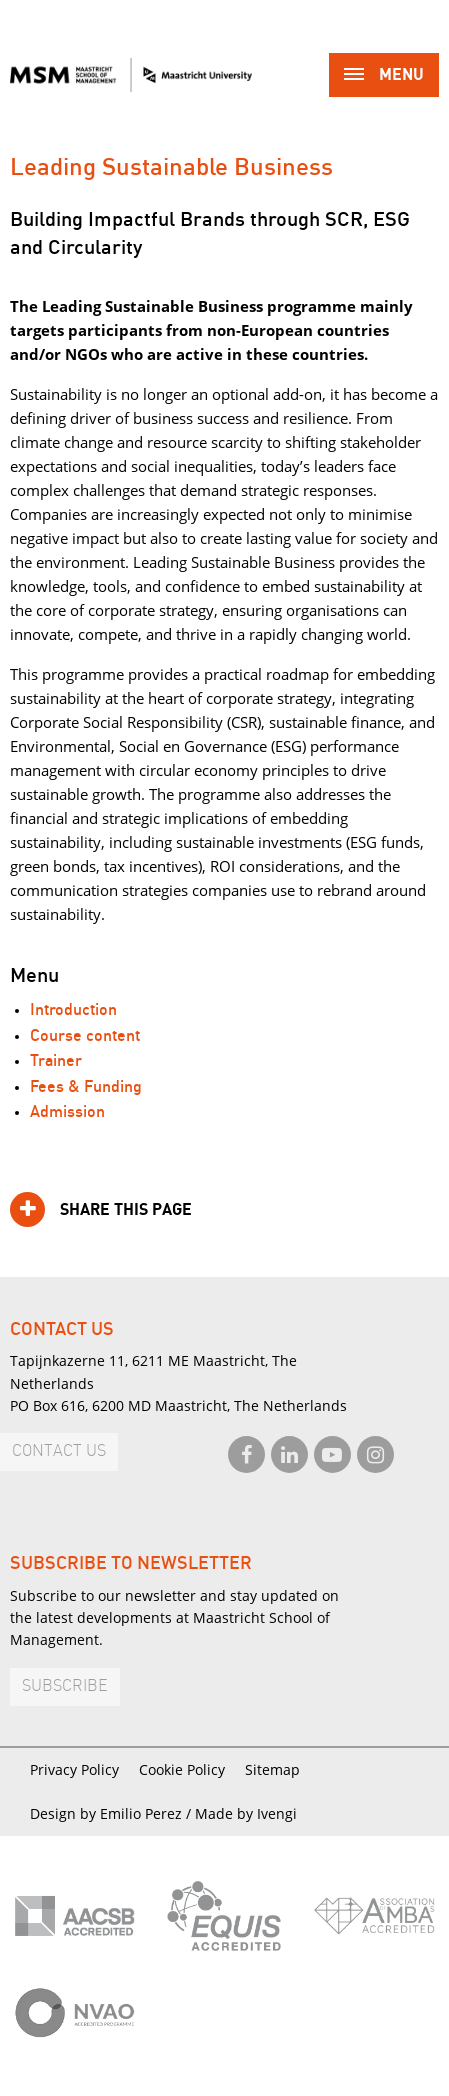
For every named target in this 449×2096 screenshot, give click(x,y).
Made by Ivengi (246, 1813)
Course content (85, 1036)
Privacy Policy (74, 1769)
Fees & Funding (86, 1087)
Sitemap (272, 1769)
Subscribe (65, 1686)
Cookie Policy (182, 1769)
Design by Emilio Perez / (112, 1813)
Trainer (56, 1061)
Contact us (59, 1451)
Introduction (73, 1010)
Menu (384, 76)
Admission (67, 1112)
